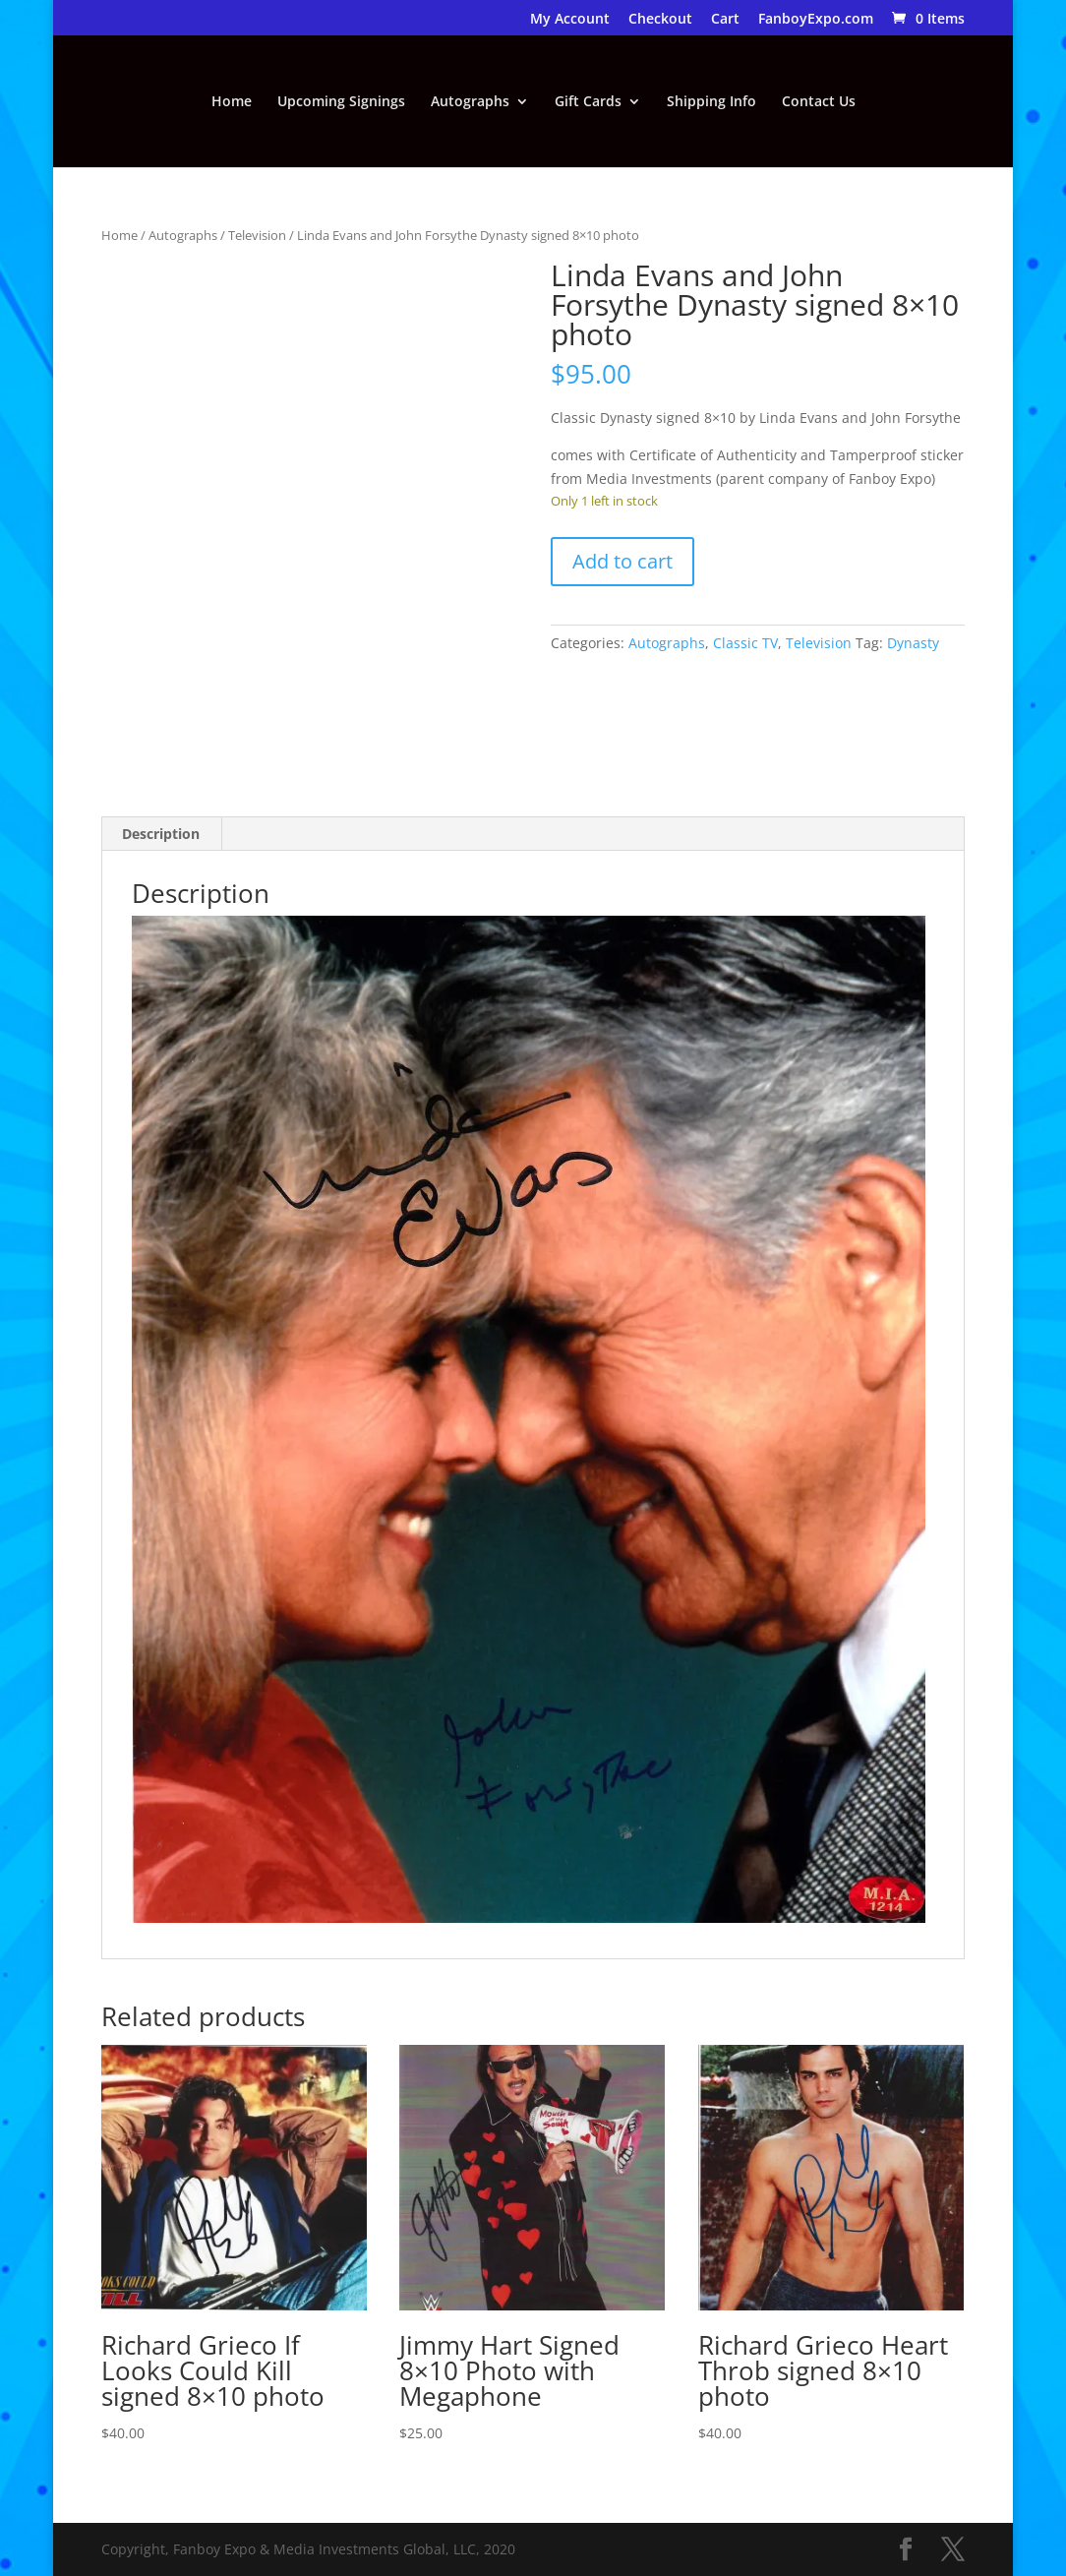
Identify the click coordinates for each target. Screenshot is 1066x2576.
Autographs (470, 102)
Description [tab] (161, 833)
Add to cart (622, 561)
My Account (570, 20)
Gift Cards (588, 102)
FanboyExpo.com (815, 20)
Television (257, 235)
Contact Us (819, 102)
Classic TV (745, 642)
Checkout (660, 20)
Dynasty (913, 642)
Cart (725, 20)
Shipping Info (711, 102)
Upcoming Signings (341, 102)
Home (231, 102)
